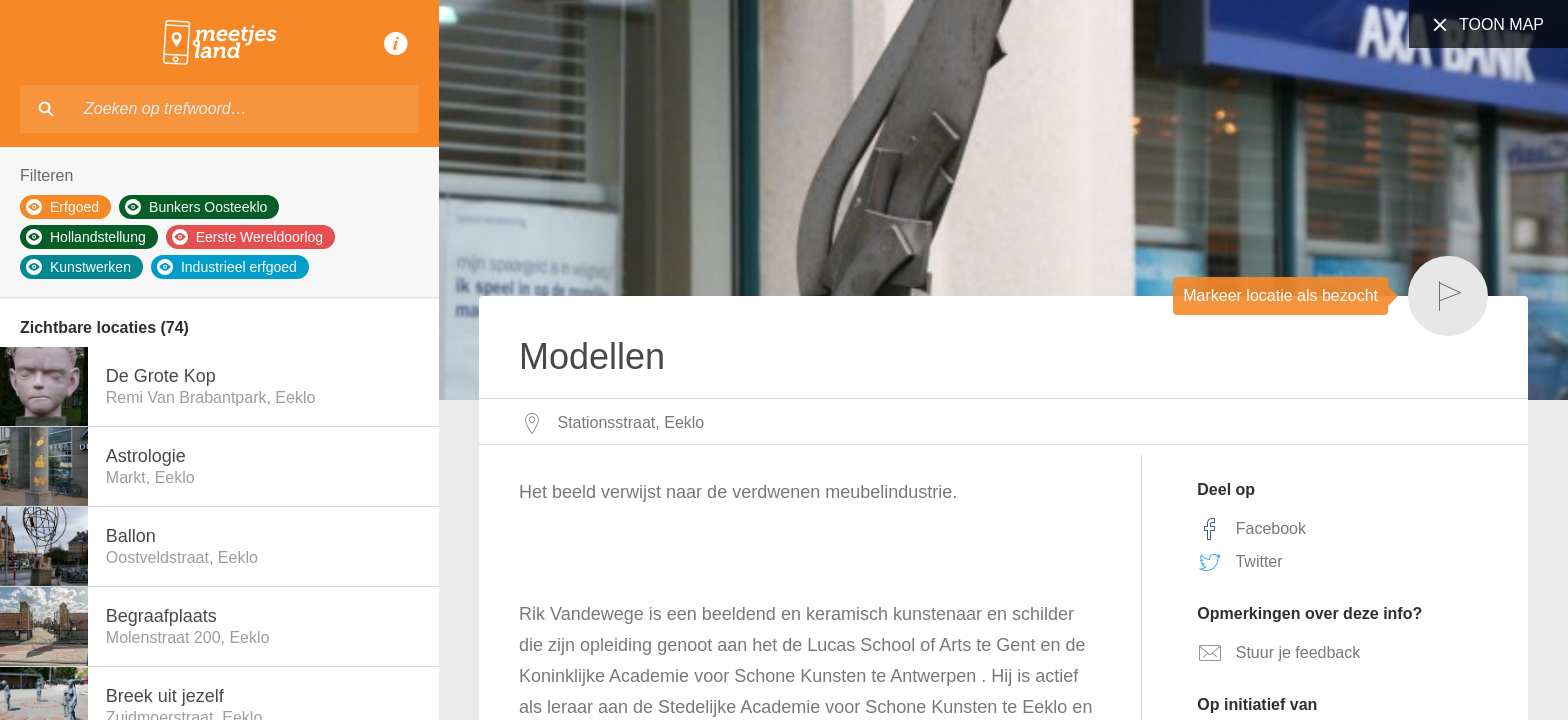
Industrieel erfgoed (227, 267)
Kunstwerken (78, 267)
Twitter (1239, 562)
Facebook (1251, 529)
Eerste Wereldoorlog (247, 237)
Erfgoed (62, 207)
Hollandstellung (86, 237)
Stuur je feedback (1278, 653)
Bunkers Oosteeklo (196, 207)
